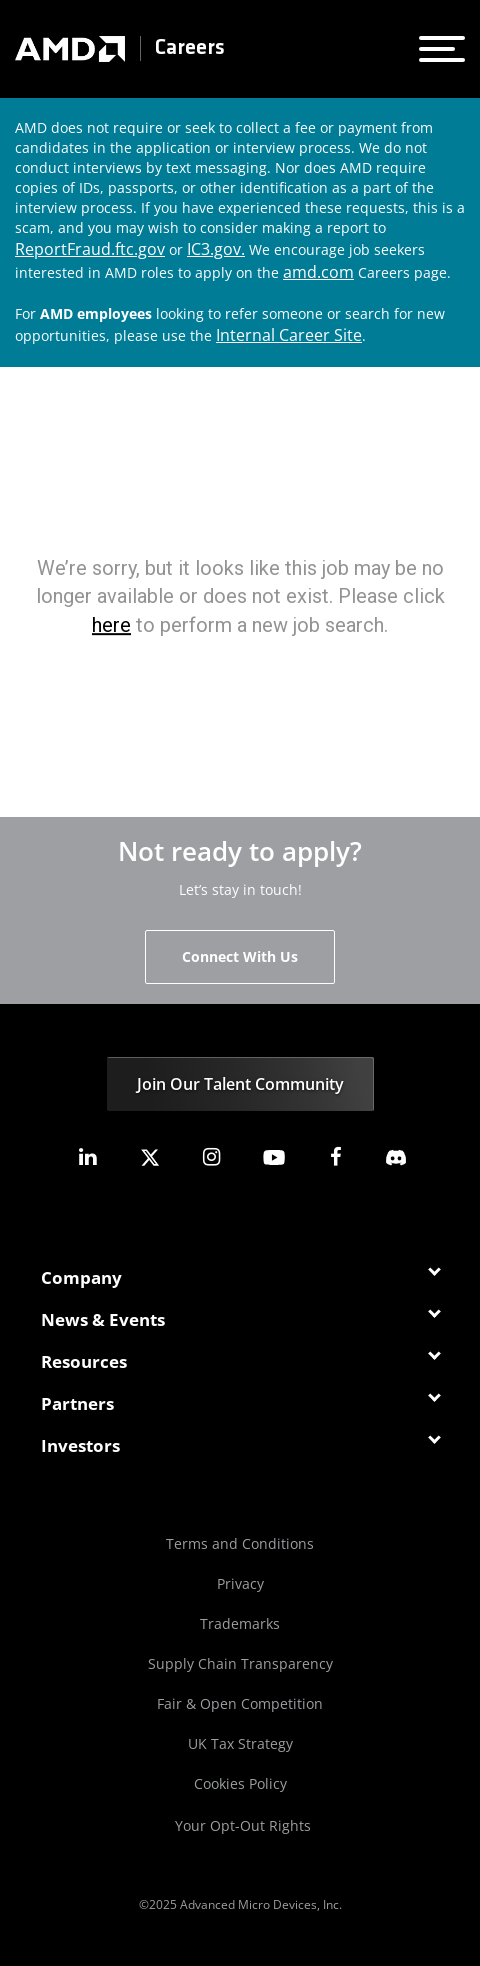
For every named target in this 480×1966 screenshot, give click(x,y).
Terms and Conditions (240, 1543)
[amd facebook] (336, 1157)
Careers (190, 48)
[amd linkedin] (87, 1157)
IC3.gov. (216, 249)
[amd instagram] (212, 1157)
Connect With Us (240, 956)
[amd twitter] (150, 1157)
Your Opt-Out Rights (243, 1825)
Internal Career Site (289, 335)
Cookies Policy (240, 1783)
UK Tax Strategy (240, 1743)
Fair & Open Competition (240, 1703)
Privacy (240, 1583)
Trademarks (240, 1623)
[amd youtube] (274, 1157)
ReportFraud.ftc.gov (90, 249)
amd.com (318, 272)
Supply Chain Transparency (240, 1663)
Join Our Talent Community (240, 1084)
